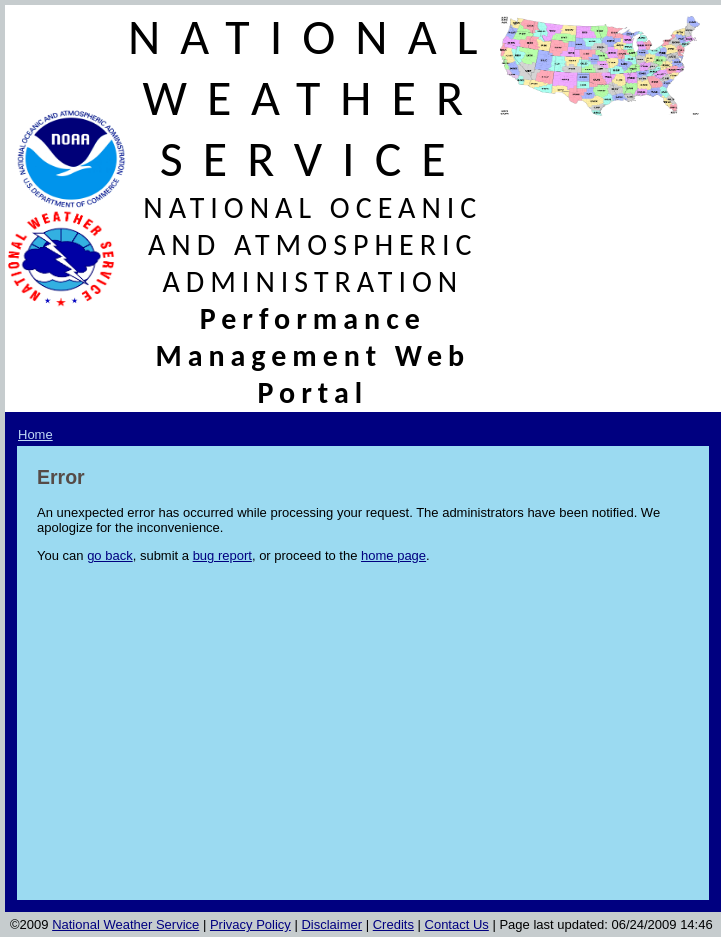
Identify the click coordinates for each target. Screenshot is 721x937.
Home (35, 434)
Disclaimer (331, 924)
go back (110, 555)
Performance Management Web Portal (312, 355)
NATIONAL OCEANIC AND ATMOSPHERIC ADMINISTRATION (312, 244)
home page (393, 555)
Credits (393, 924)
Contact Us (457, 924)
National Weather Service (125, 924)
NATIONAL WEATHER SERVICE (313, 97)
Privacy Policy (250, 924)
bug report (222, 555)
